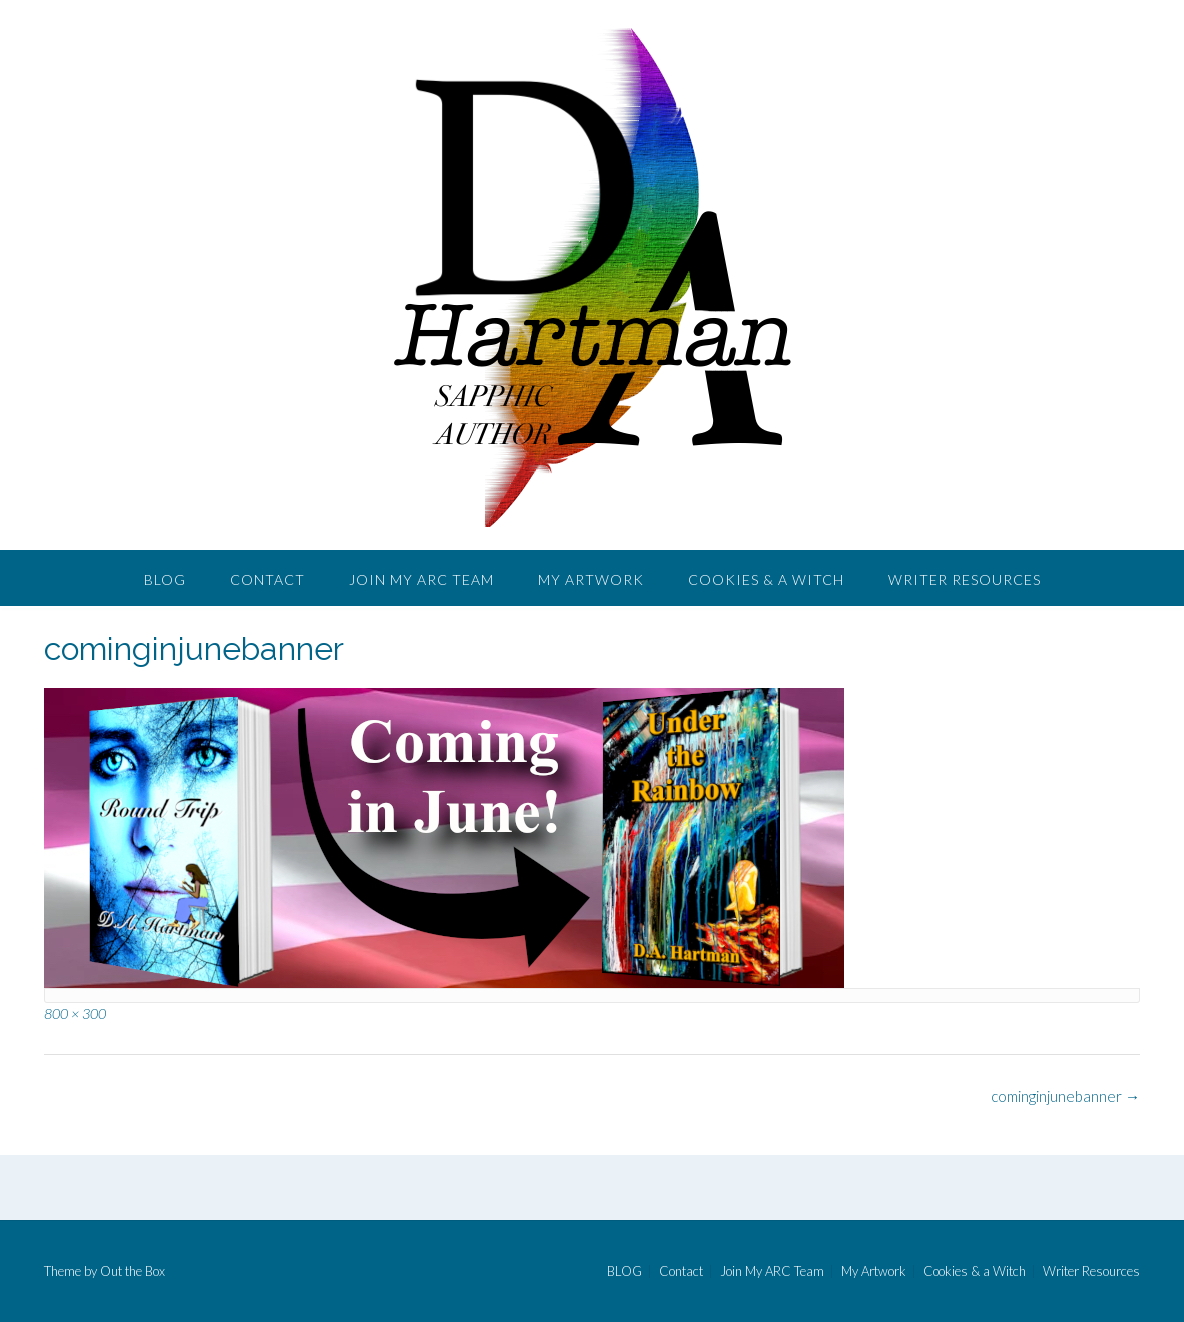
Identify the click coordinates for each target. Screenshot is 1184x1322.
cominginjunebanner (1065, 1096)
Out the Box (132, 1271)
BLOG (165, 579)
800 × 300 (75, 1013)
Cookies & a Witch (766, 579)
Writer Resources (964, 579)
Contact (267, 579)
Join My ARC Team (421, 579)
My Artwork (591, 579)
